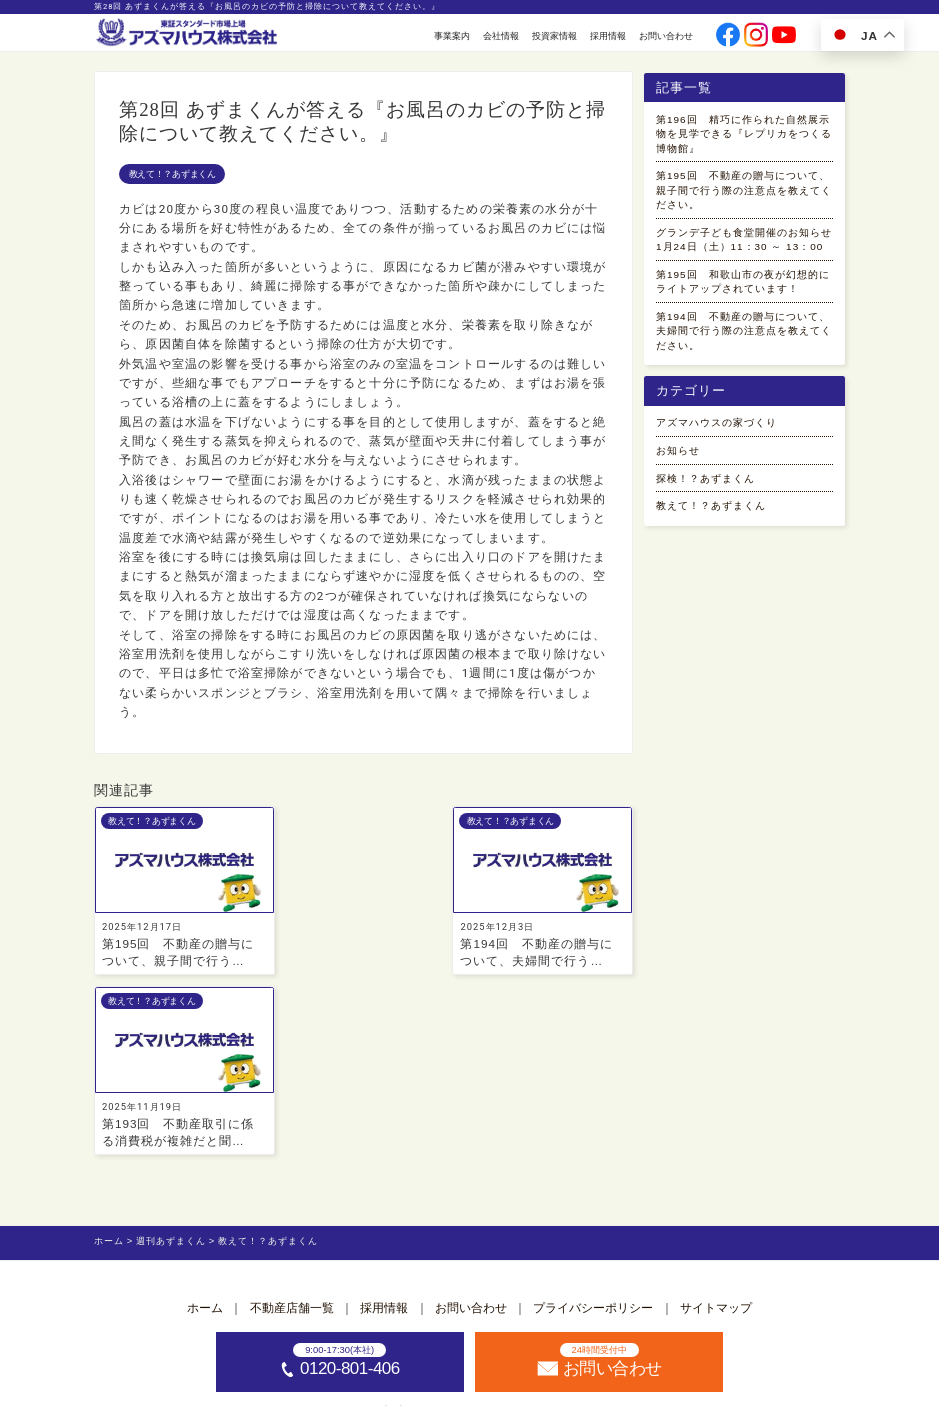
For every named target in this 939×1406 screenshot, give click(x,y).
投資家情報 (554, 35)
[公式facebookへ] (727, 36)
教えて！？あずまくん (172, 173)
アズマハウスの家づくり (727, 493)
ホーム (205, 1128)
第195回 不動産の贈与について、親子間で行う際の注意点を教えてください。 (740, 202)
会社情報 (501, 35)
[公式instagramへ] (755, 36)
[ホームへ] (188, 33)
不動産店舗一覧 (292, 1128)
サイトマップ (716, 1128)
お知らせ (682, 524)
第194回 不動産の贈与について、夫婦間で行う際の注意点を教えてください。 (740, 395)
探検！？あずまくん (714, 554)
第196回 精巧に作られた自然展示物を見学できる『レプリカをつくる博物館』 (740, 138)
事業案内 (452, 35)
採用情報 (608, 35)
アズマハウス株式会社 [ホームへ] (497, 1389)
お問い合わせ (666, 35)
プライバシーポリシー (593, 1128)
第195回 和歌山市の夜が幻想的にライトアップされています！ (740, 331)
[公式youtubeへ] (783, 36)
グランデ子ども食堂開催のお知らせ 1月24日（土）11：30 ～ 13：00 (743, 267)
